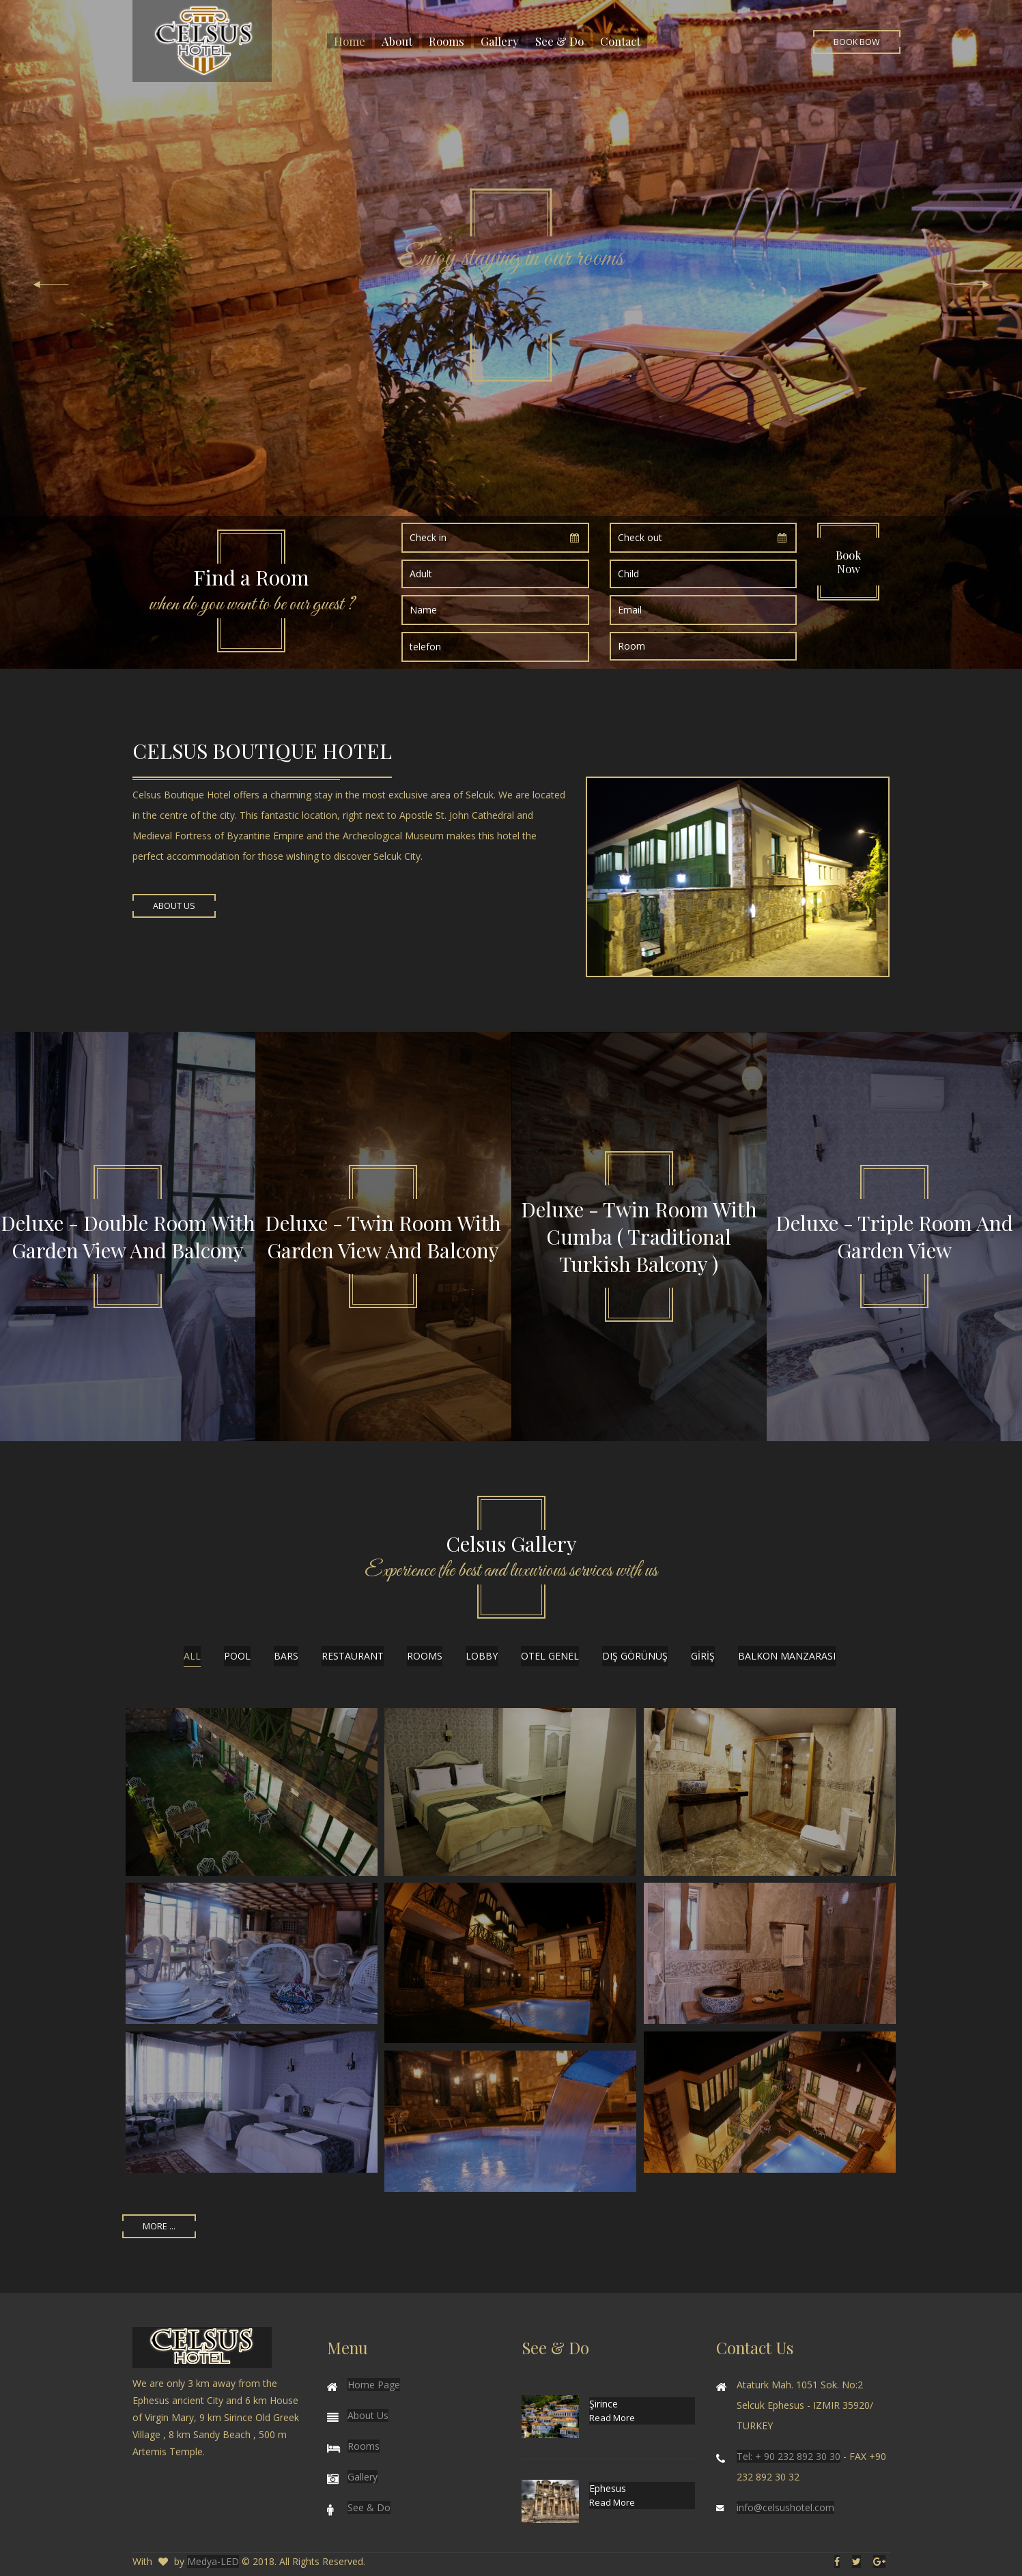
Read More (612, 2418)
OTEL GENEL (550, 1655)
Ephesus (607, 2488)
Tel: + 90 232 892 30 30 (788, 2456)
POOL (237, 1655)
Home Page (373, 2384)
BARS (286, 1655)
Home (349, 40)
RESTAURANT (353, 1655)
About (397, 40)
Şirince (603, 2403)
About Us (174, 906)
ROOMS (424, 1655)
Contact (620, 40)
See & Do (559, 40)
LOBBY (482, 1655)
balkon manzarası (787, 1655)
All (192, 1655)
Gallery (500, 40)
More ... (159, 2226)
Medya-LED (213, 2561)
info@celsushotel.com (785, 2507)
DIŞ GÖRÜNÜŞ (635, 1655)
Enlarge (252, 1792)
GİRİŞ (703, 1655)
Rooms (446, 40)
